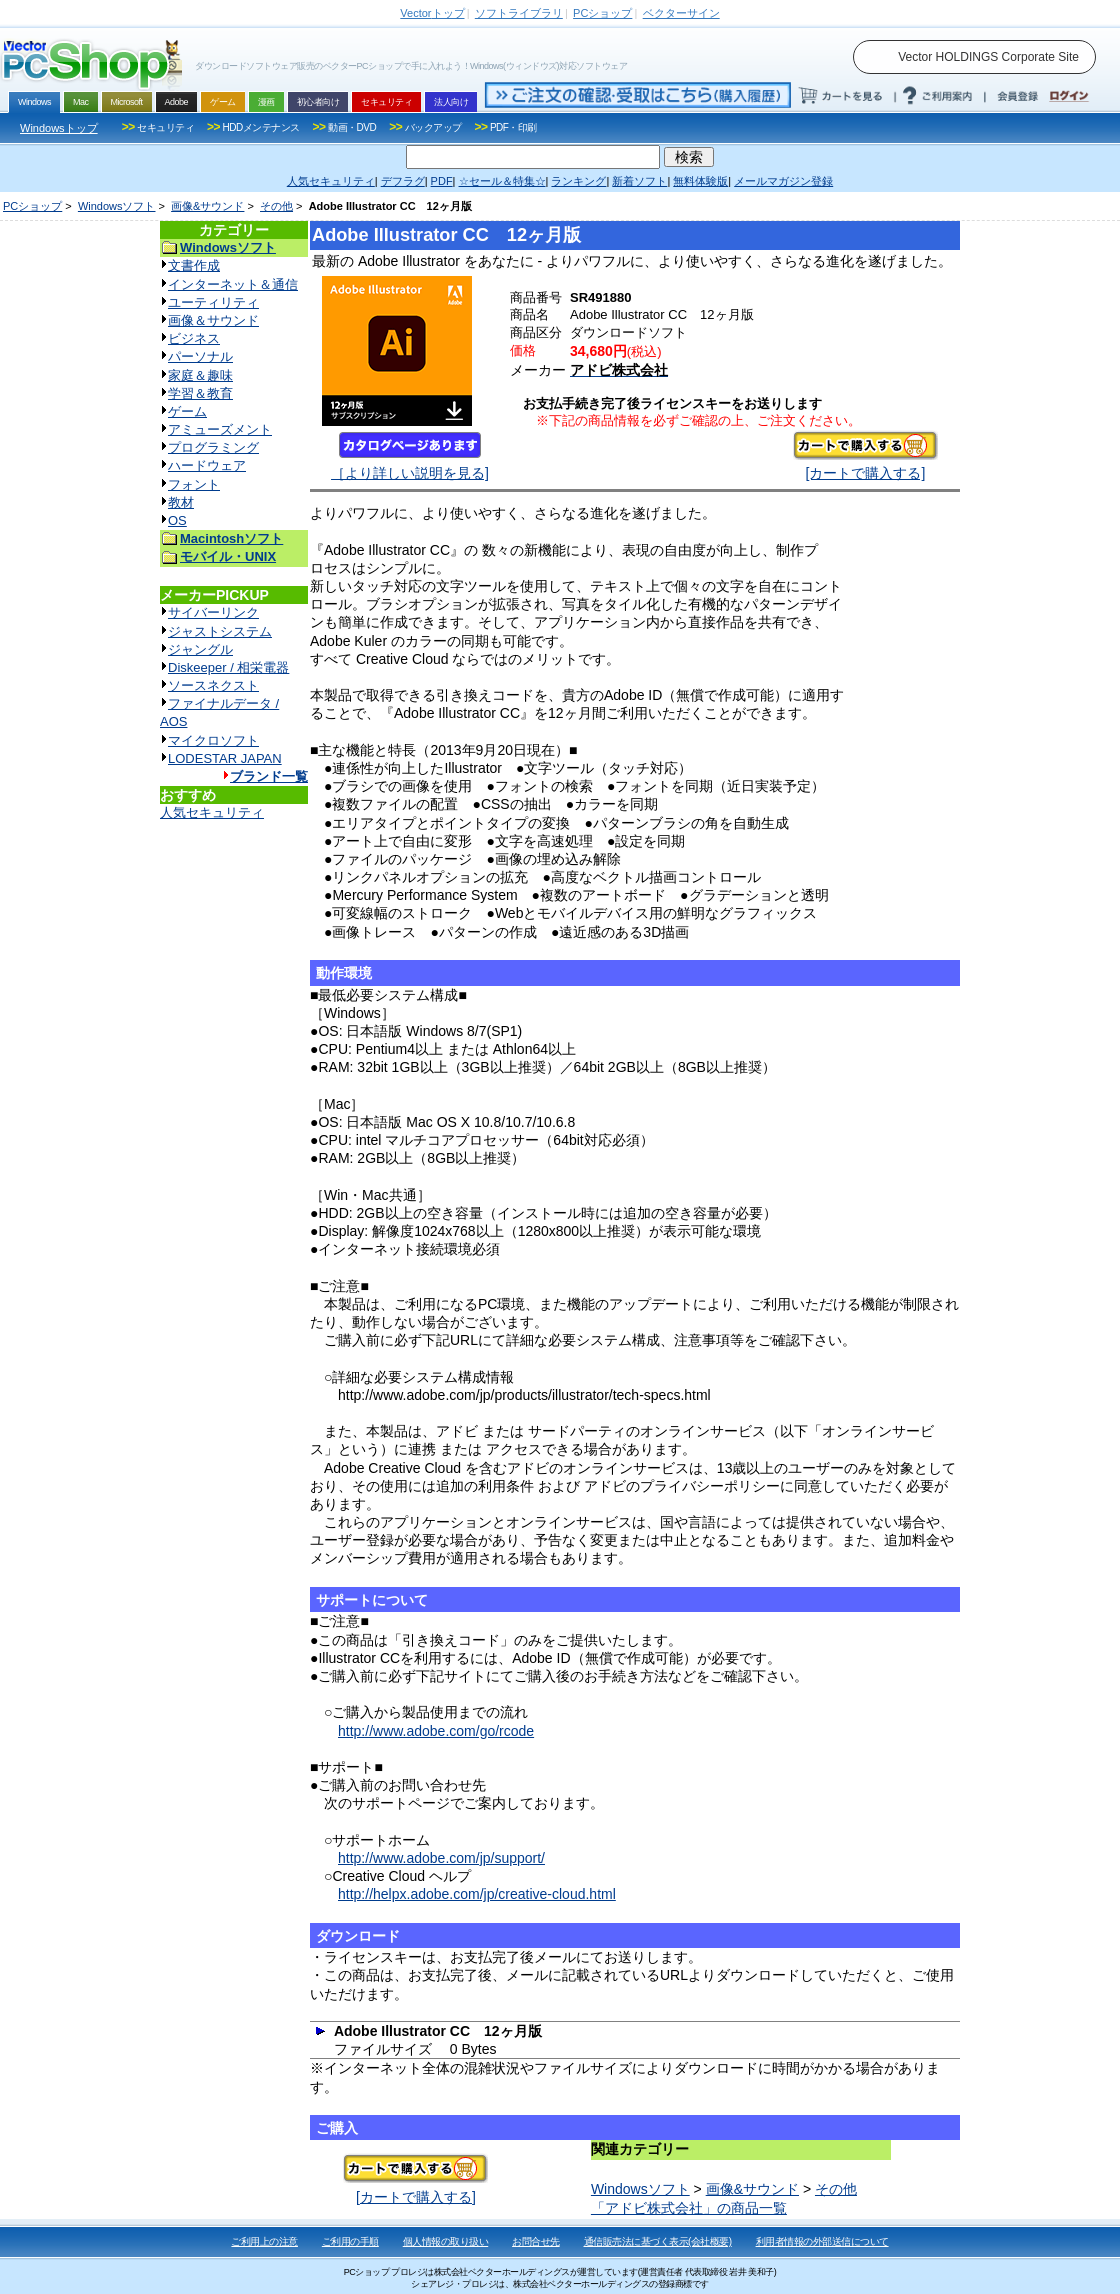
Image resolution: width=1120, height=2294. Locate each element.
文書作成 (194, 265)
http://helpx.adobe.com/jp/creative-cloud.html (477, 1894)
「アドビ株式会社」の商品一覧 (689, 2208)
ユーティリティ (213, 302)
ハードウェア (207, 465)
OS (177, 520)
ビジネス (194, 338)
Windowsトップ (59, 128)
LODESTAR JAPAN (225, 758)
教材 (181, 502)
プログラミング (213, 447)
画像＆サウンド (213, 320)
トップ (432, 13)
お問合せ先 (536, 2241)
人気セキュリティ (212, 812)
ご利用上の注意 (264, 2241)
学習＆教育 (200, 393)
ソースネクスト (213, 685)
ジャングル (200, 649)
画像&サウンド (207, 206)
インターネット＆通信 (233, 284)
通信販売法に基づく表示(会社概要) (658, 2241)
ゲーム (187, 411)
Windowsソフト (117, 206)
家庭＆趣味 (200, 375)
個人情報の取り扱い (446, 2241)
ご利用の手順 (350, 2241)
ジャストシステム (220, 631)
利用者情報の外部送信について (822, 2241)
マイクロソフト (213, 740)
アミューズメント (220, 429)
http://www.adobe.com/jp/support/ (441, 1858)
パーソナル (200, 356)
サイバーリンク (213, 612)
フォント (194, 484)
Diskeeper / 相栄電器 (228, 667)
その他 (276, 206)
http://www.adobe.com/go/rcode (436, 1731)
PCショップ (32, 206)
